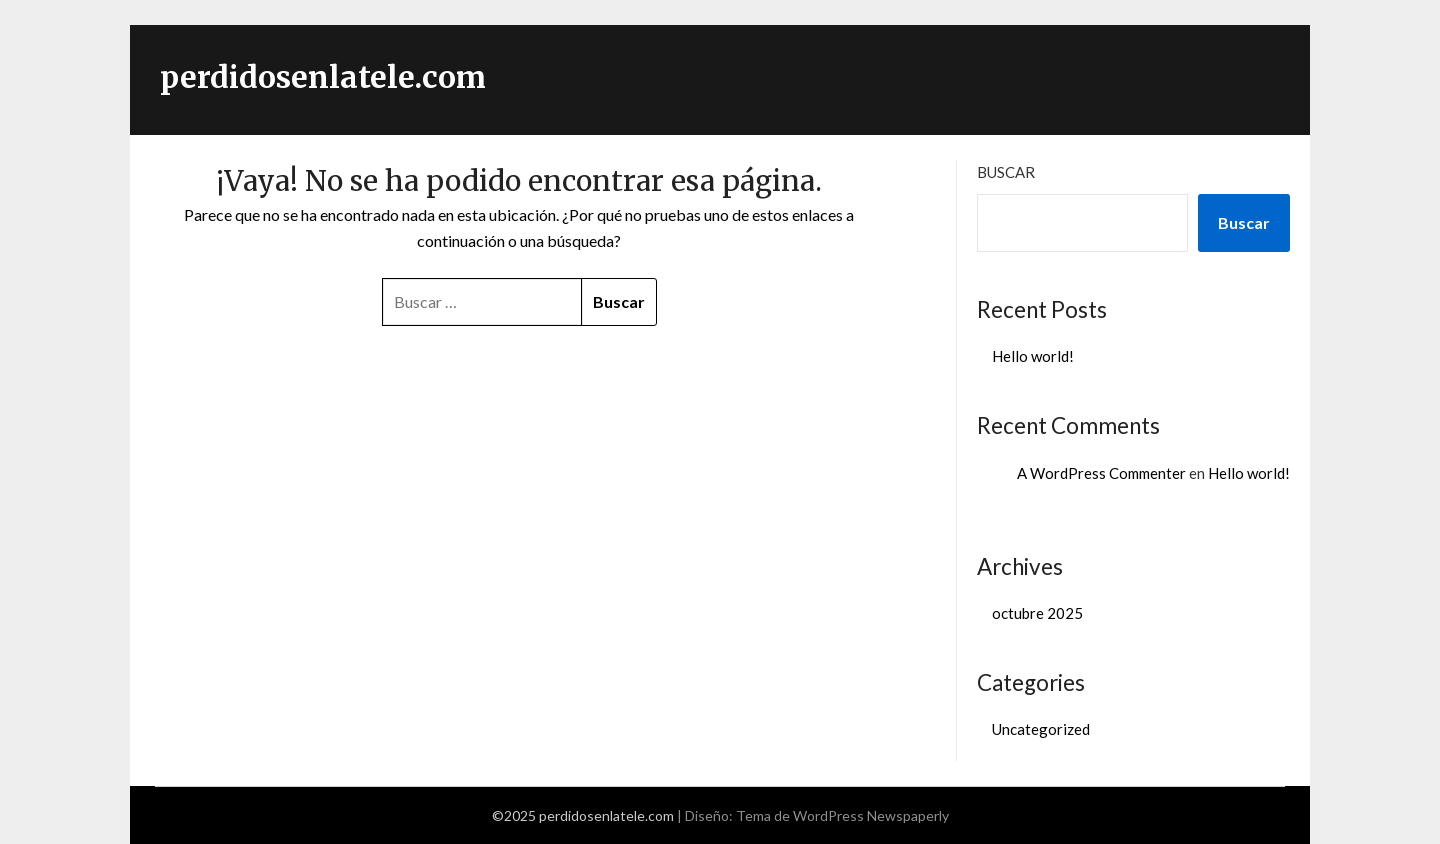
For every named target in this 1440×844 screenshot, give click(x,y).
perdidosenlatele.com (323, 77)
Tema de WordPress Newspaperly (842, 815)
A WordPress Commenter (1101, 473)
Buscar (1006, 172)
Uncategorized (1041, 729)
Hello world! (1033, 356)
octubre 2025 (1037, 613)
